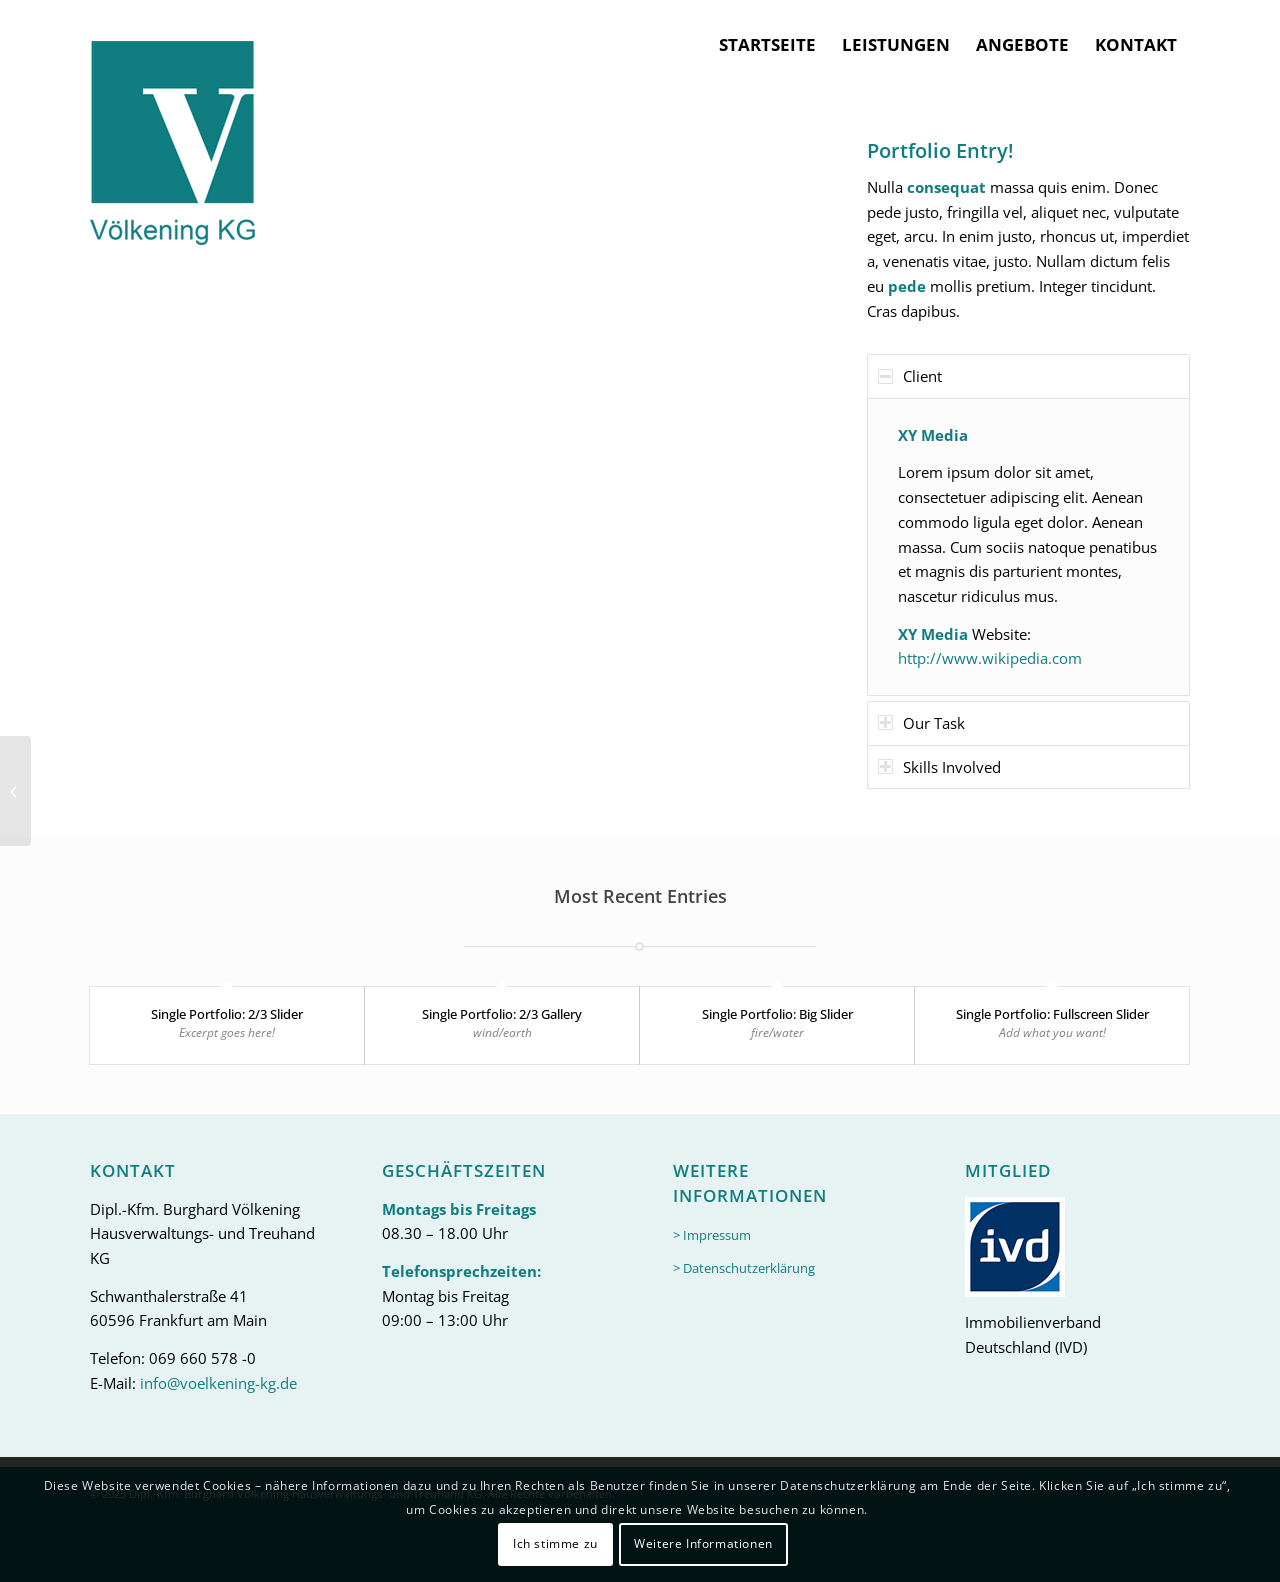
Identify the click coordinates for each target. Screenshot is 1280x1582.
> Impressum (712, 1235)
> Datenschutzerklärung (744, 1268)
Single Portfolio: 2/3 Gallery (502, 1014)
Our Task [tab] (921, 723)
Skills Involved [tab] (939, 767)
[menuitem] (767, 45)
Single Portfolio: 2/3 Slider (227, 1014)
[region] (1028, 547)
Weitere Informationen (703, 1543)
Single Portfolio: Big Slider (777, 1014)
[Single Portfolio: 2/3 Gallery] (15, 791)
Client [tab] (910, 376)
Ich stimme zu (555, 1543)
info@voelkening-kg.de (218, 1383)
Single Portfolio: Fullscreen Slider (1052, 1014)
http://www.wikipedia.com (990, 658)
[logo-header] (172, 123)
